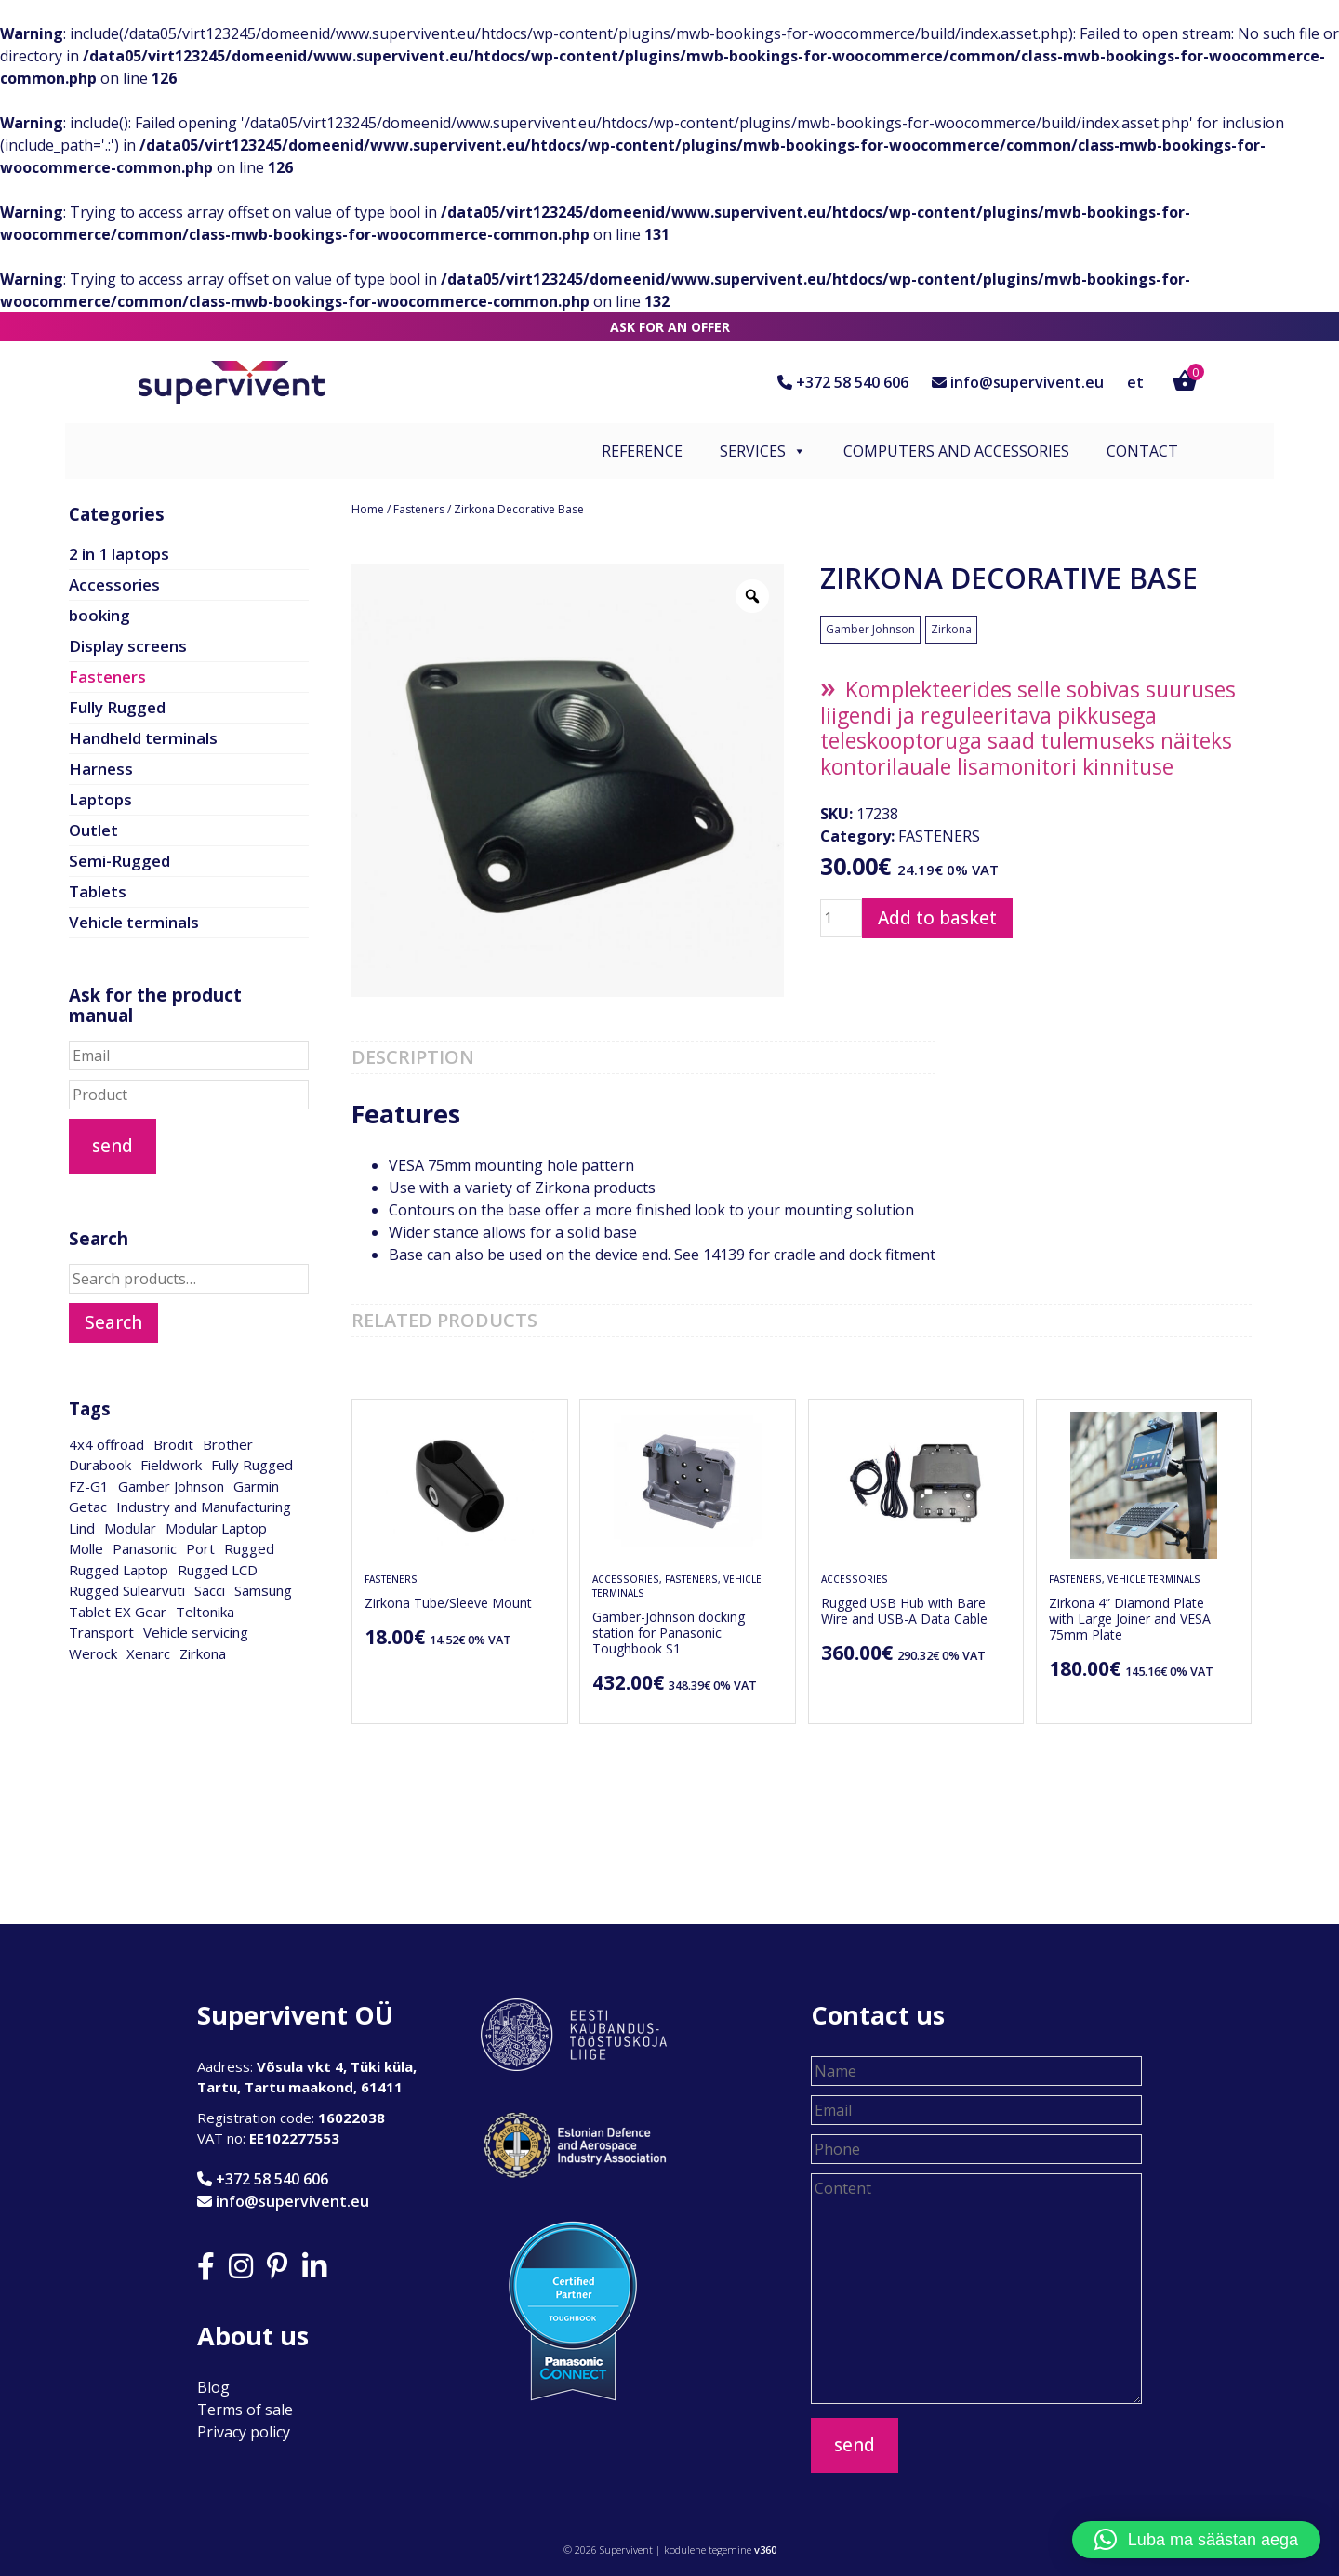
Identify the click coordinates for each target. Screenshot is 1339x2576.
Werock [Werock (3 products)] (93, 1653)
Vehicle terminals (134, 922)
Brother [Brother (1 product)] (228, 1444)
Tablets (97, 891)
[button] (1196, 2539)
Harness (101, 768)
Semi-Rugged (119, 860)
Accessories (114, 584)
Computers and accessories (956, 451)
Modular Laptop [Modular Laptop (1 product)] (216, 1528)
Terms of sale (245, 2409)
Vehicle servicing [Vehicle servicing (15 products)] (195, 1632)
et (1135, 382)
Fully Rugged (117, 707)
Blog (213, 2387)
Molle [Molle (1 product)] (86, 1548)
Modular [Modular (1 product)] (130, 1528)
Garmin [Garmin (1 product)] (256, 1486)
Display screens (128, 646)
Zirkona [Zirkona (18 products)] (202, 1653)
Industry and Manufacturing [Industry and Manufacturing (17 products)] (203, 1506)
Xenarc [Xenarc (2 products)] (148, 1653)
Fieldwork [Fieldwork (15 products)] (171, 1464)
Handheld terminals (143, 738)
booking (99, 615)
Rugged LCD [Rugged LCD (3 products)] (218, 1569)
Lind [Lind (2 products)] (82, 1528)
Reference (642, 451)
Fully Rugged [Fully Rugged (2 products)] (252, 1464)
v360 (765, 2549)
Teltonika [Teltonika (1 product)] (205, 1611)
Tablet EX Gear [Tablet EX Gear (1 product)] (117, 1611)
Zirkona (951, 629)
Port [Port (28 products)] (200, 1548)
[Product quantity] (841, 918)
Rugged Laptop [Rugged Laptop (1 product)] (118, 1569)
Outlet (93, 830)
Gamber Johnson (870, 629)
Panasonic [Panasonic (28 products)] (145, 1548)
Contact (1142, 451)
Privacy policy (243, 2432)
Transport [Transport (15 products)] (101, 1632)
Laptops (100, 799)
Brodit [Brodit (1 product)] (173, 1444)
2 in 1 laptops (119, 553)
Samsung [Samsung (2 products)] (263, 1590)
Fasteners (418, 509)
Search (113, 1322)
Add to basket (937, 918)
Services (763, 451)
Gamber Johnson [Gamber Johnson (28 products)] (171, 1486)
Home (367, 509)
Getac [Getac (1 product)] (88, 1506)
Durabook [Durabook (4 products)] (100, 1464)
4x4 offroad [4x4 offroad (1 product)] (106, 1444)
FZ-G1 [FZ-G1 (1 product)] (89, 1486)
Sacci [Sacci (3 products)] (209, 1590)
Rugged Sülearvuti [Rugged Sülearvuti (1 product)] (127, 1590)
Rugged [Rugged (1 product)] (249, 1548)
